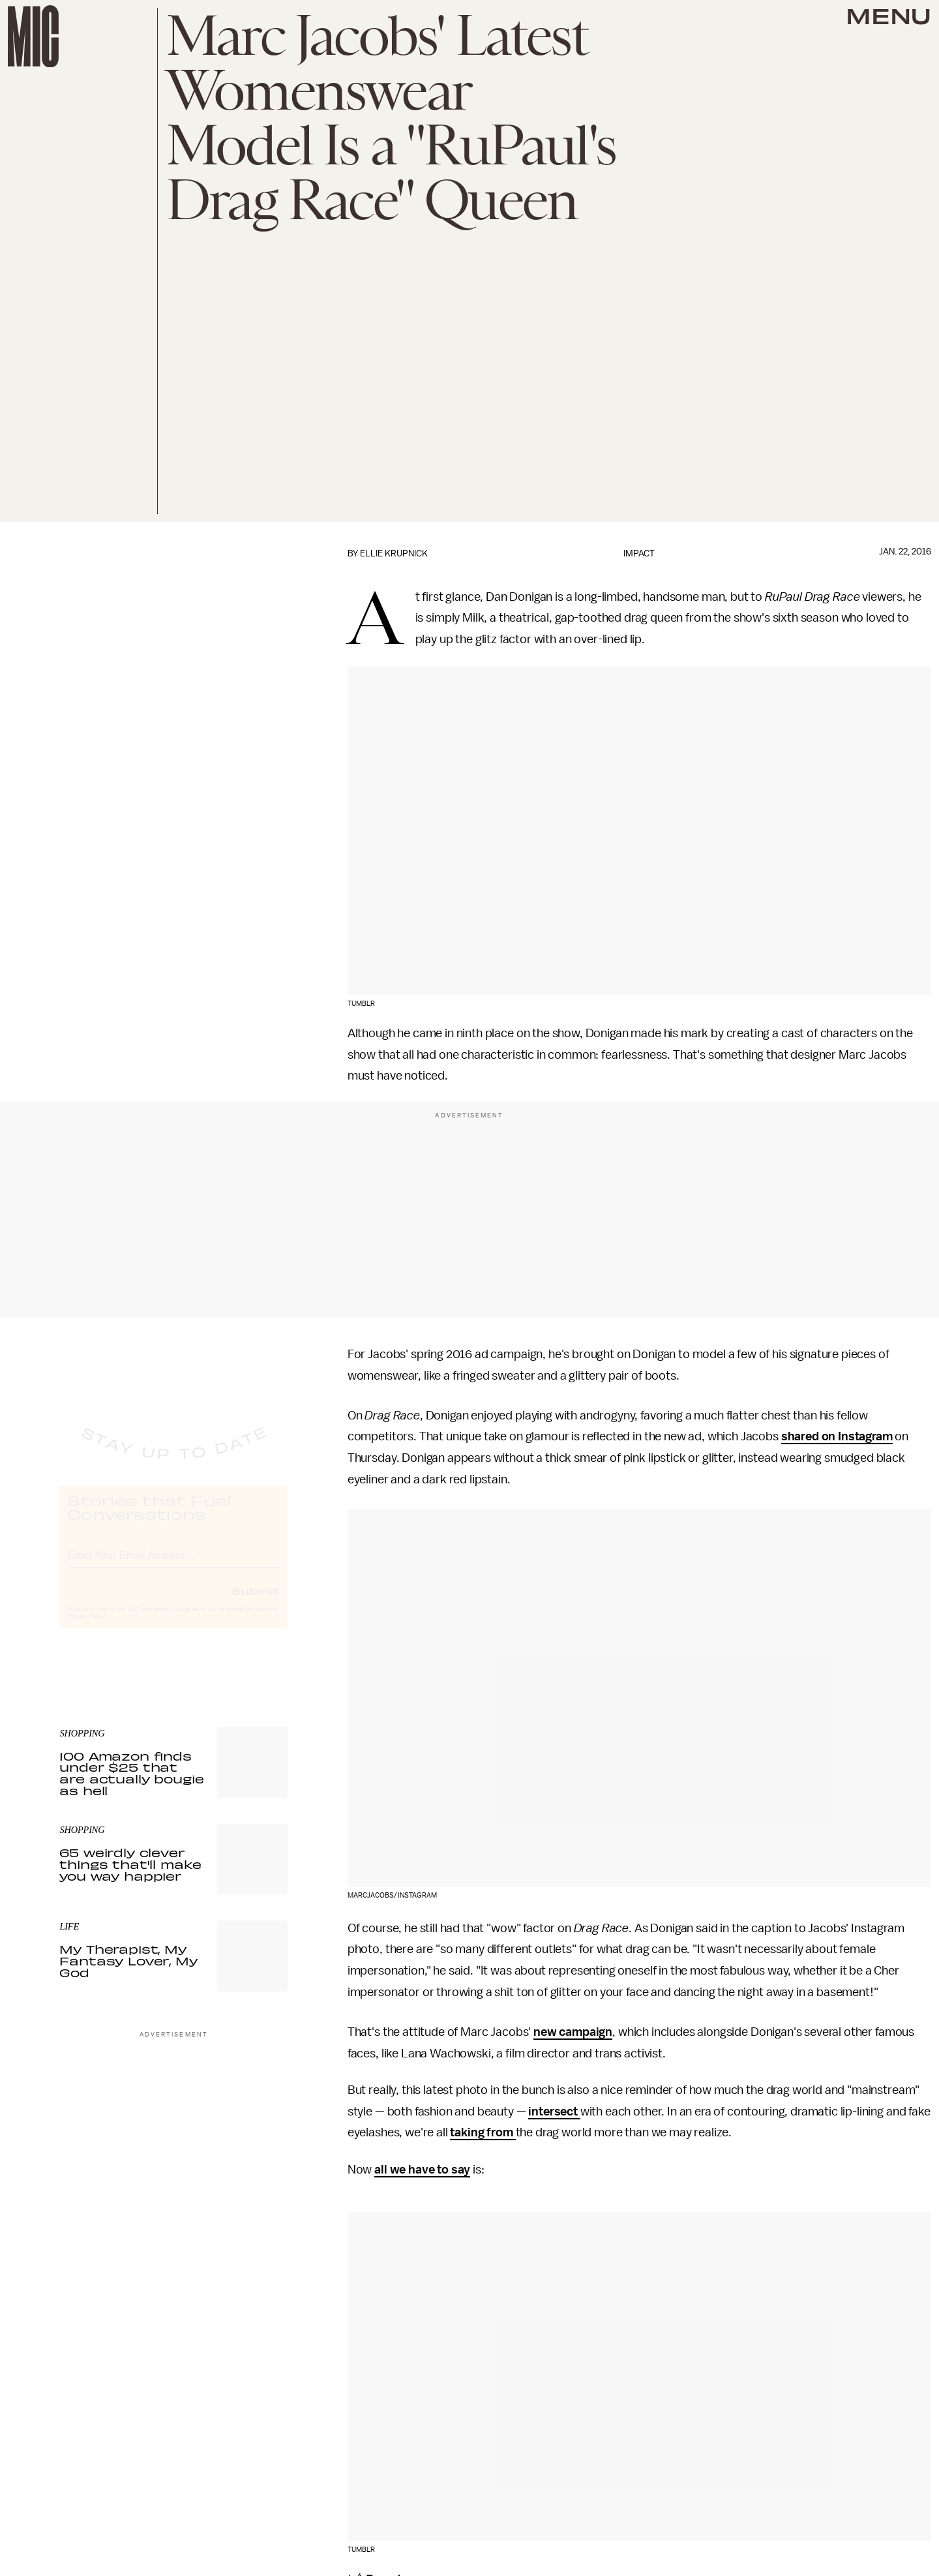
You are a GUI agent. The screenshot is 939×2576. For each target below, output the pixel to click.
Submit (255, 1602)
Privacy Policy (86, 1628)
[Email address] (173, 1565)
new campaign (572, 2031)
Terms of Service (242, 1621)
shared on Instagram (837, 1436)
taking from (482, 2132)
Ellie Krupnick (394, 553)
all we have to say (422, 2169)
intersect (554, 2111)
